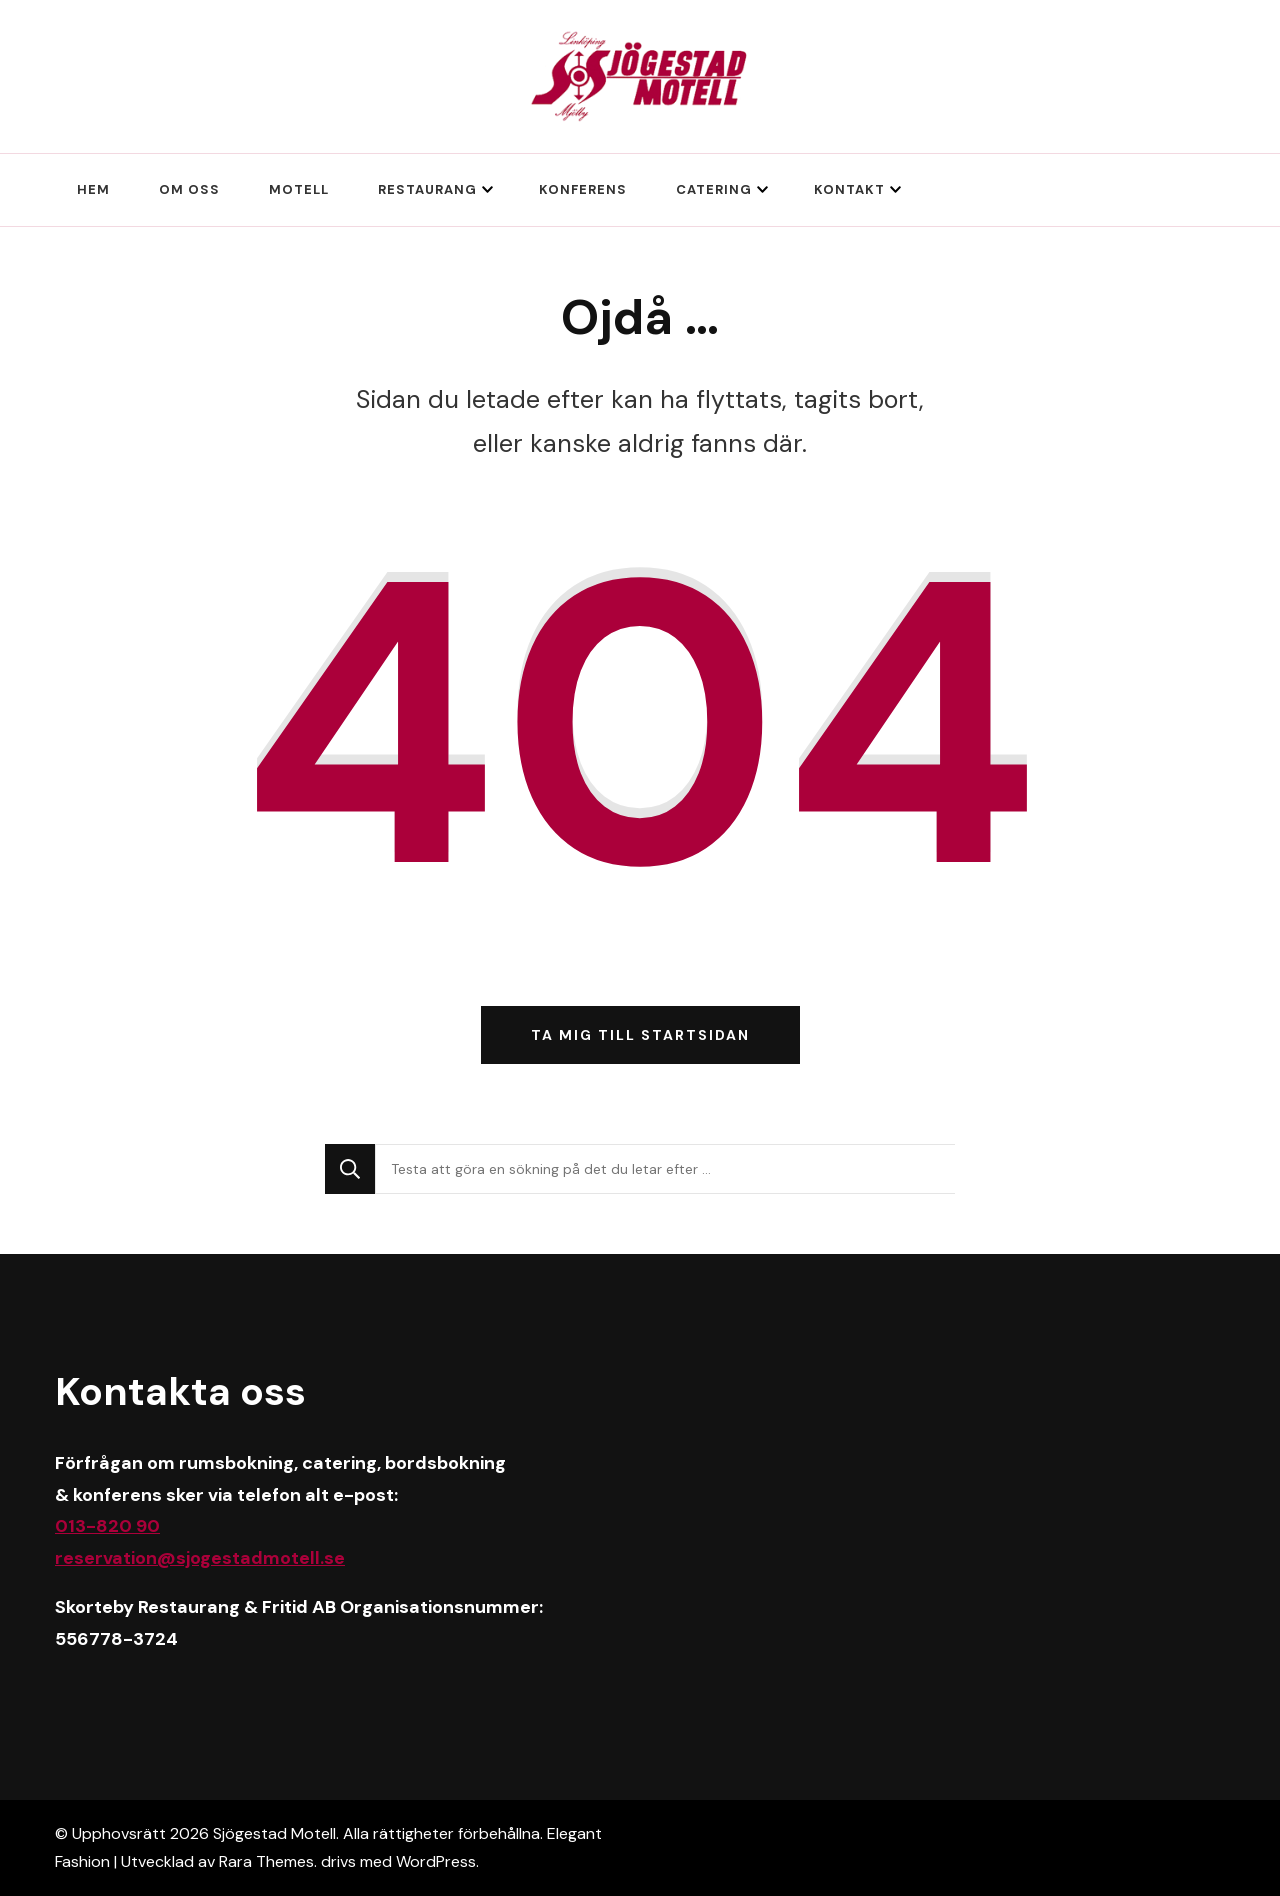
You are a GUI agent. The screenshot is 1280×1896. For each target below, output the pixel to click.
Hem (93, 189)
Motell (299, 189)
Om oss (189, 189)
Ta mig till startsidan (640, 1035)
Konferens (583, 189)
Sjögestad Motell (274, 1833)
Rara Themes (266, 1861)
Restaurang (427, 189)
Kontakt (849, 189)
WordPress (436, 1861)
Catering (714, 189)
